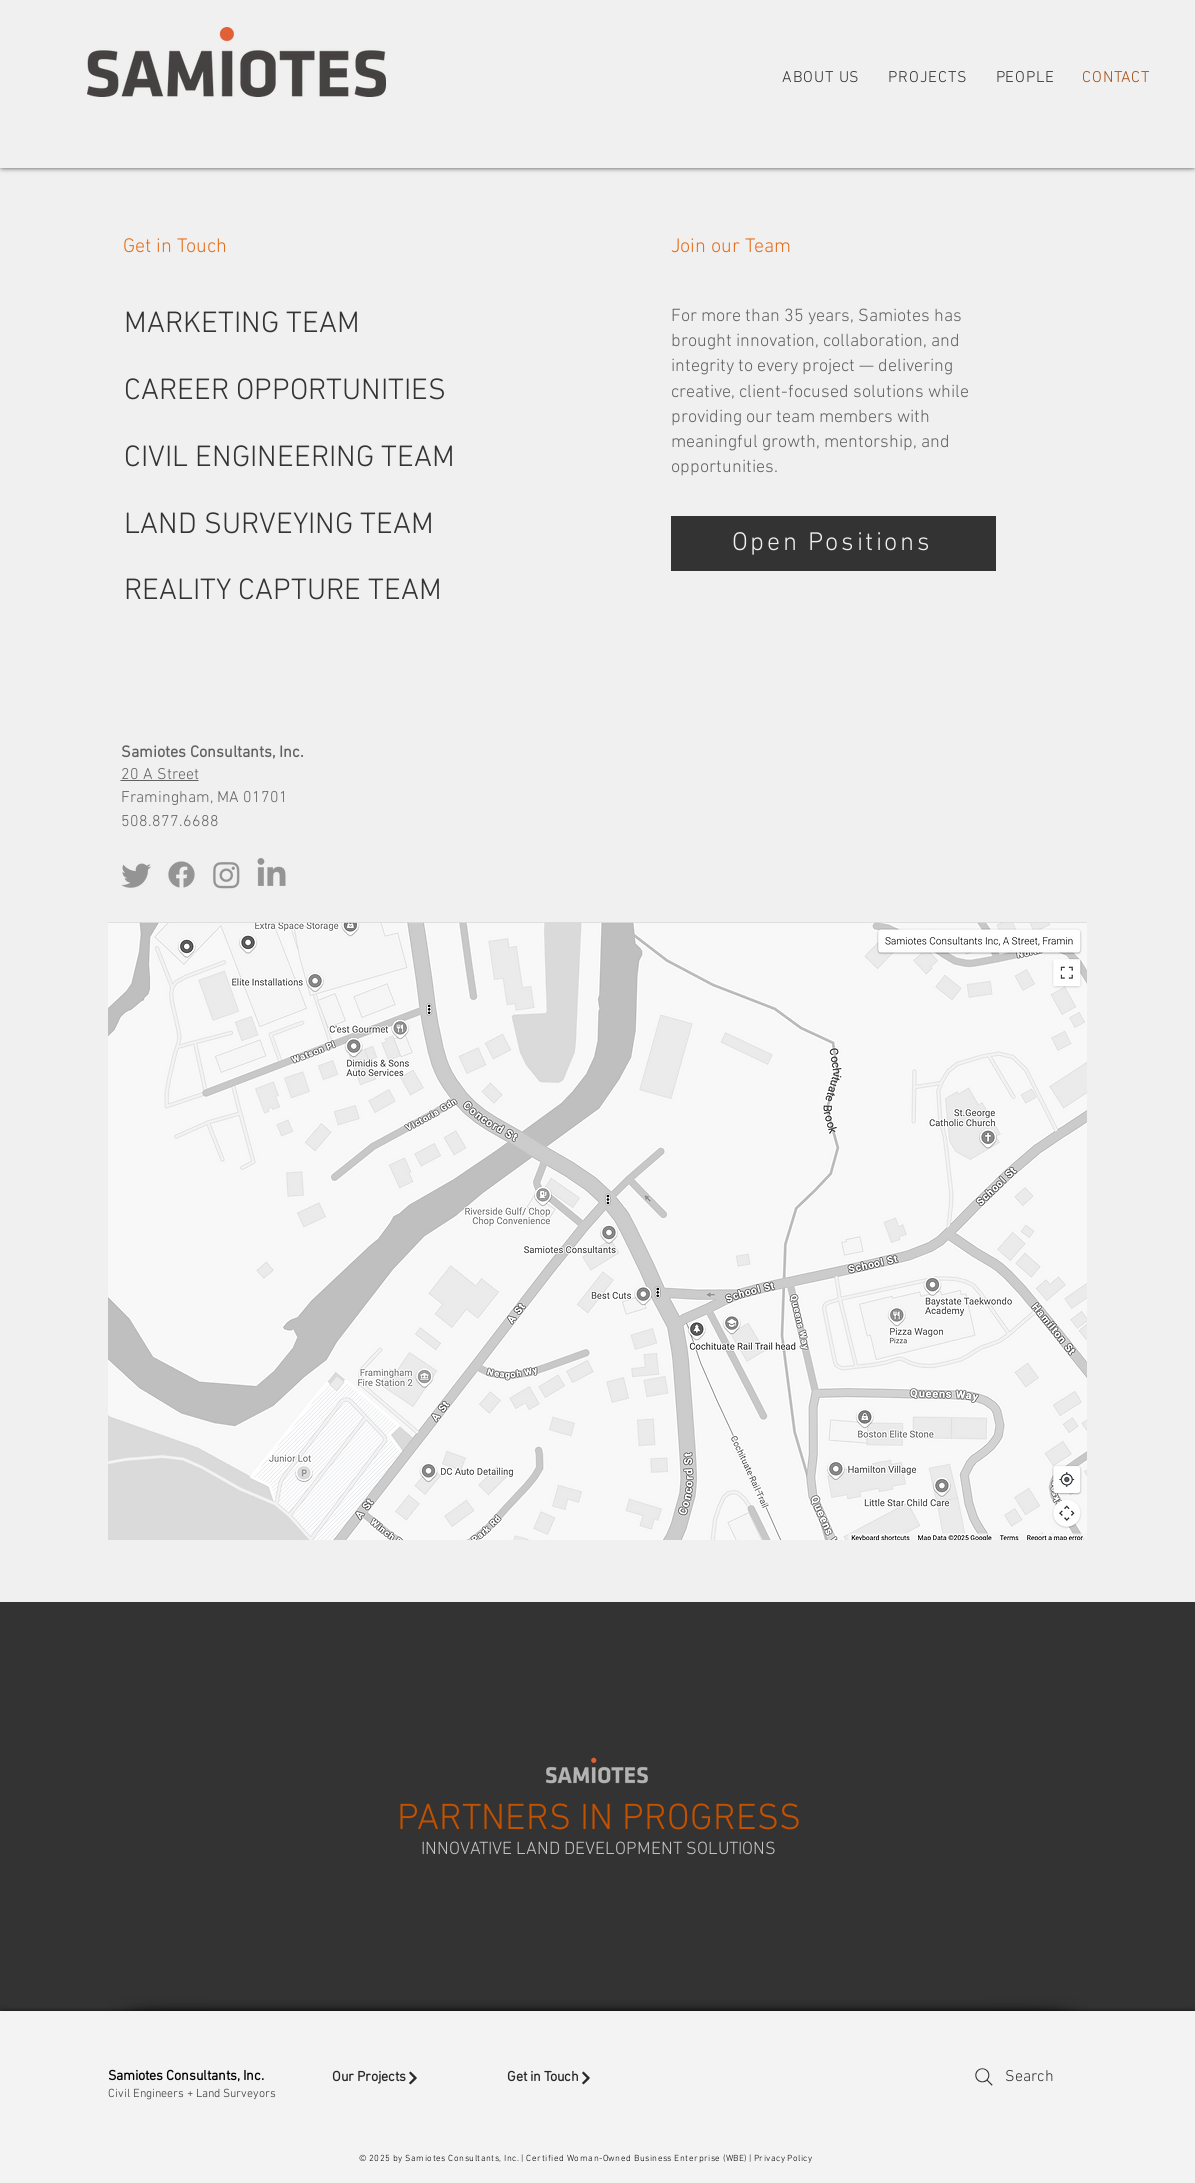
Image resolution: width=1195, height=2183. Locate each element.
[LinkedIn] (271, 874)
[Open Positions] (833, 543)
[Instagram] (226, 874)
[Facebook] (181, 874)
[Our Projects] (405, 2078)
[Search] (1013, 2077)
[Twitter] (136, 874)
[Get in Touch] (578, 2078)
